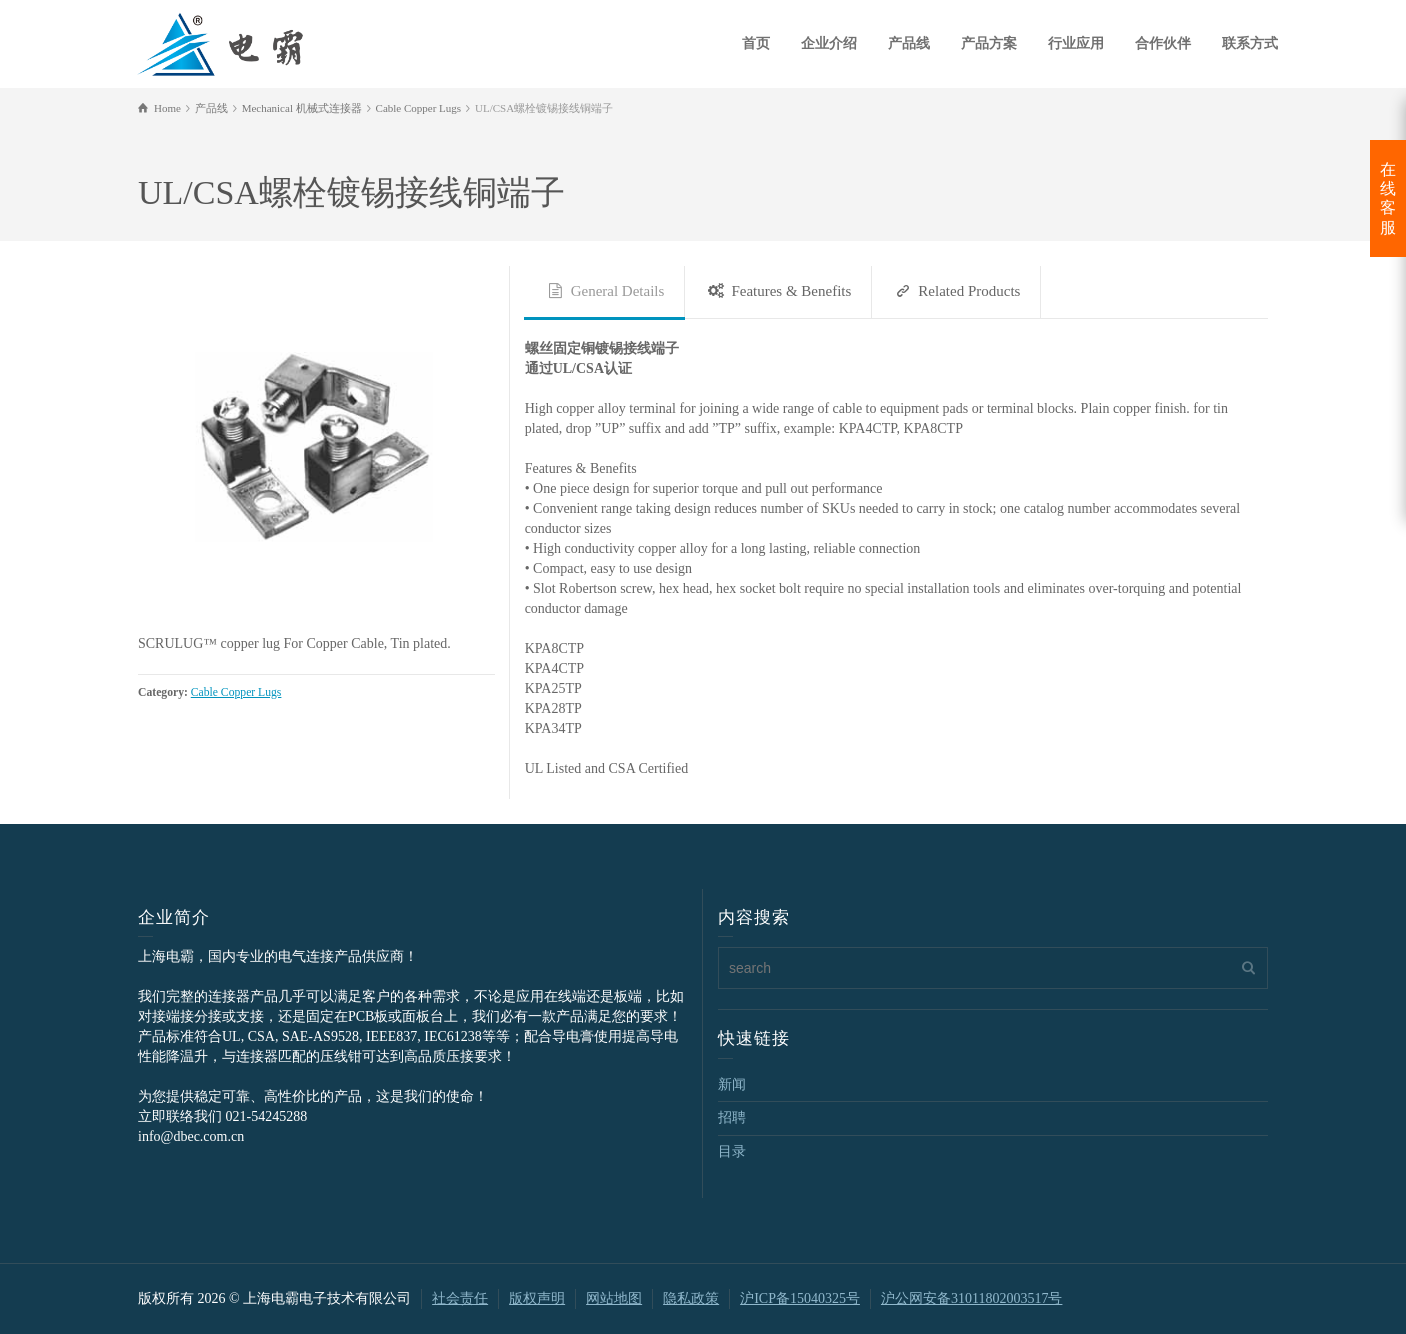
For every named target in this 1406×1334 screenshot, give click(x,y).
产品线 (909, 43)
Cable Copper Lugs (236, 692)
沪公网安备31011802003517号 (971, 1298)
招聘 (732, 1117)
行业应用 (1076, 43)
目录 (732, 1151)
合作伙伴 (1163, 43)
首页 (756, 43)
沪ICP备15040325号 (800, 1298)
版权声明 (537, 1298)
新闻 (732, 1084)
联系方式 (1250, 43)
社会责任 (460, 1298)
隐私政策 (691, 1298)
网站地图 (614, 1298)
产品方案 (989, 43)
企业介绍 (829, 43)
